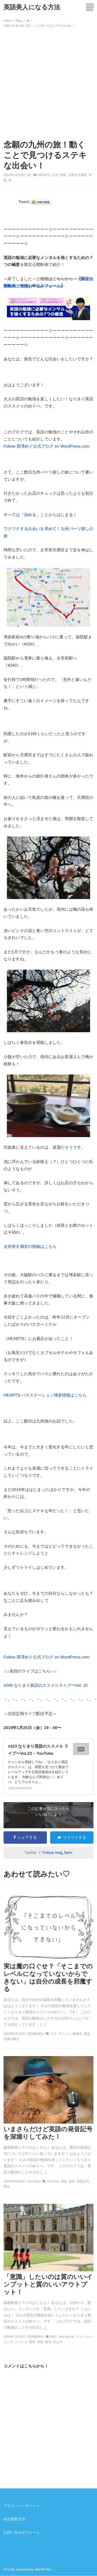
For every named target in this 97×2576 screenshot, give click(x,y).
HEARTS (44, 175)
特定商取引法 (14, 2519)
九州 (55, 175)
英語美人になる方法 (32, 7)
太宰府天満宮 (77, 175)
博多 (63, 175)
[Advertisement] (48, 83)
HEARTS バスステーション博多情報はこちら (45, 1395)
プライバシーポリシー (22, 2506)
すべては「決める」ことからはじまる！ (40, 515)
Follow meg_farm (58, 1852)
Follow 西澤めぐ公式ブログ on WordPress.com (46, 446)
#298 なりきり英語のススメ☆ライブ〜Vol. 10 (46, 1685)
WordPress (43, 2569)
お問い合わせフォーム (22, 2532)
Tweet (23, 202)
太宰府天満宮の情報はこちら (30, 1246)
